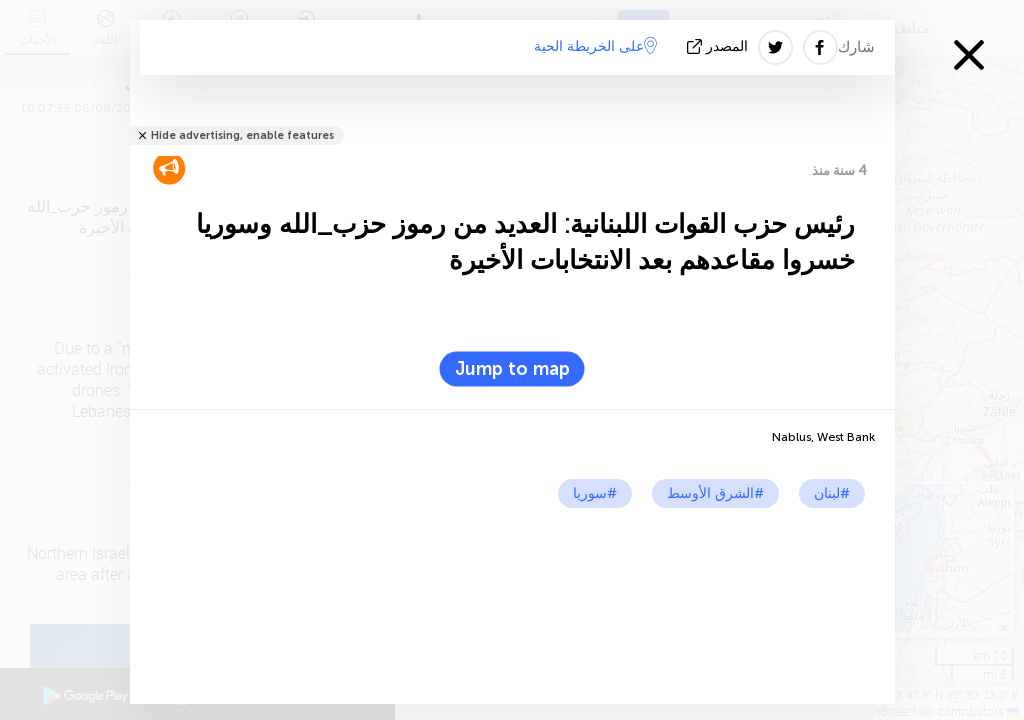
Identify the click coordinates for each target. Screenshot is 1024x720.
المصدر (719, 46)
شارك (856, 47)
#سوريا (595, 493)
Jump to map (512, 369)
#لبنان (832, 493)
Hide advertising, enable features (242, 135)
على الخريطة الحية (595, 46)
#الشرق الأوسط (715, 493)
